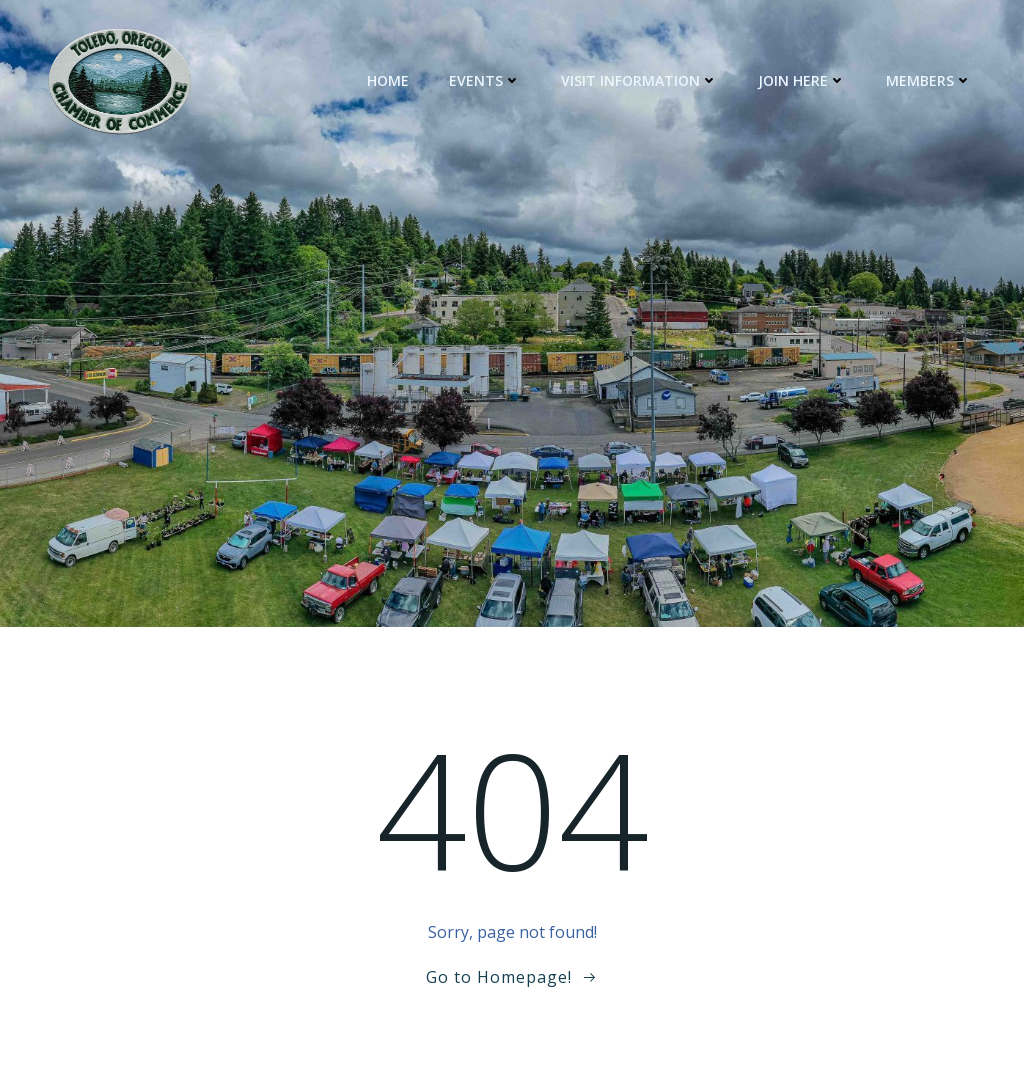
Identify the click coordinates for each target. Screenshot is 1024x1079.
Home (388, 80)
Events (485, 80)
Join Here (802, 80)
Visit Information (639, 80)
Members (929, 80)
